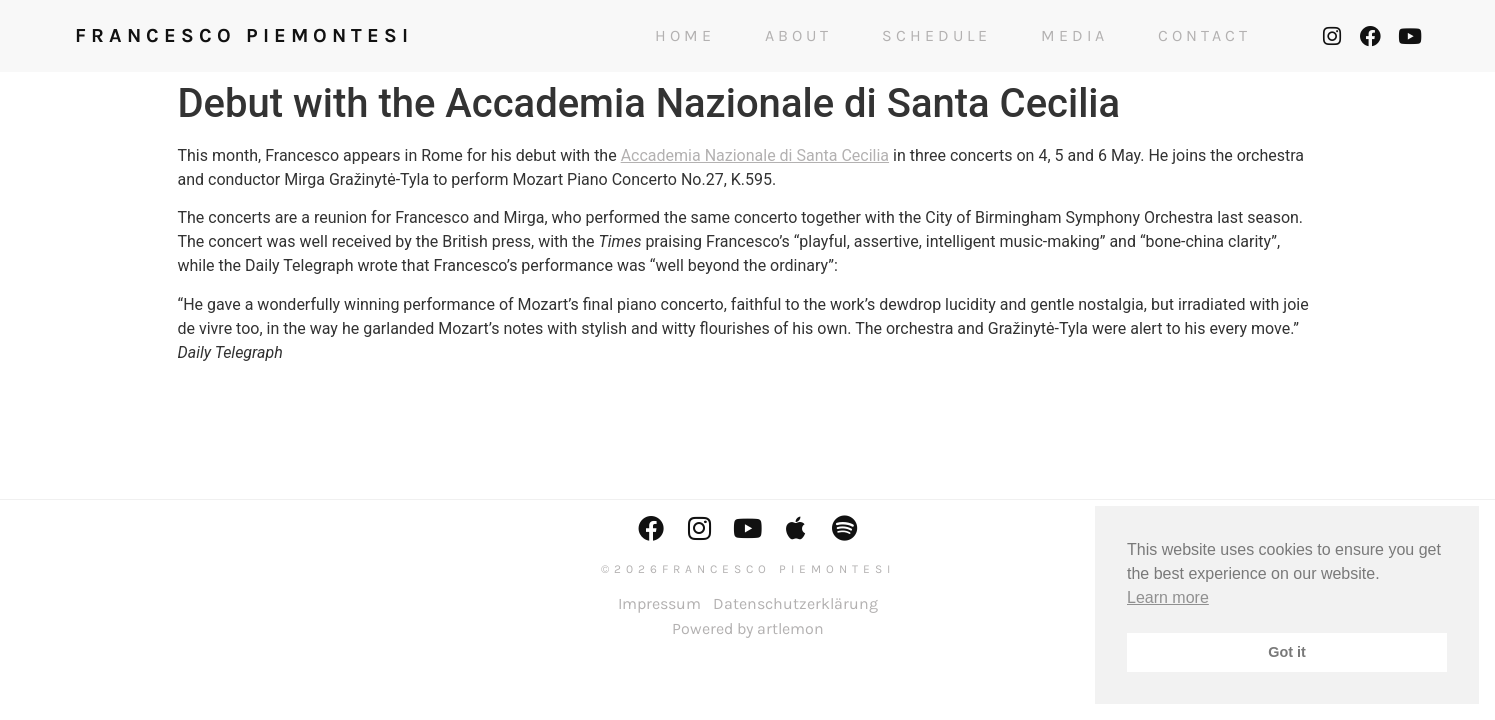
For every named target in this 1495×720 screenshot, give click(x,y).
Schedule (936, 36)
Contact (1204, 36)
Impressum (659, 603)
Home (685, 36)
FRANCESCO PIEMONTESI (244, 35)
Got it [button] (1287, 652)
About (798, 36)
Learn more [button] (1168, 597)
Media (1074, 36)
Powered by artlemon (748, 628)
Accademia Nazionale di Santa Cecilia (755, 155)
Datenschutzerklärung (795, 603)
